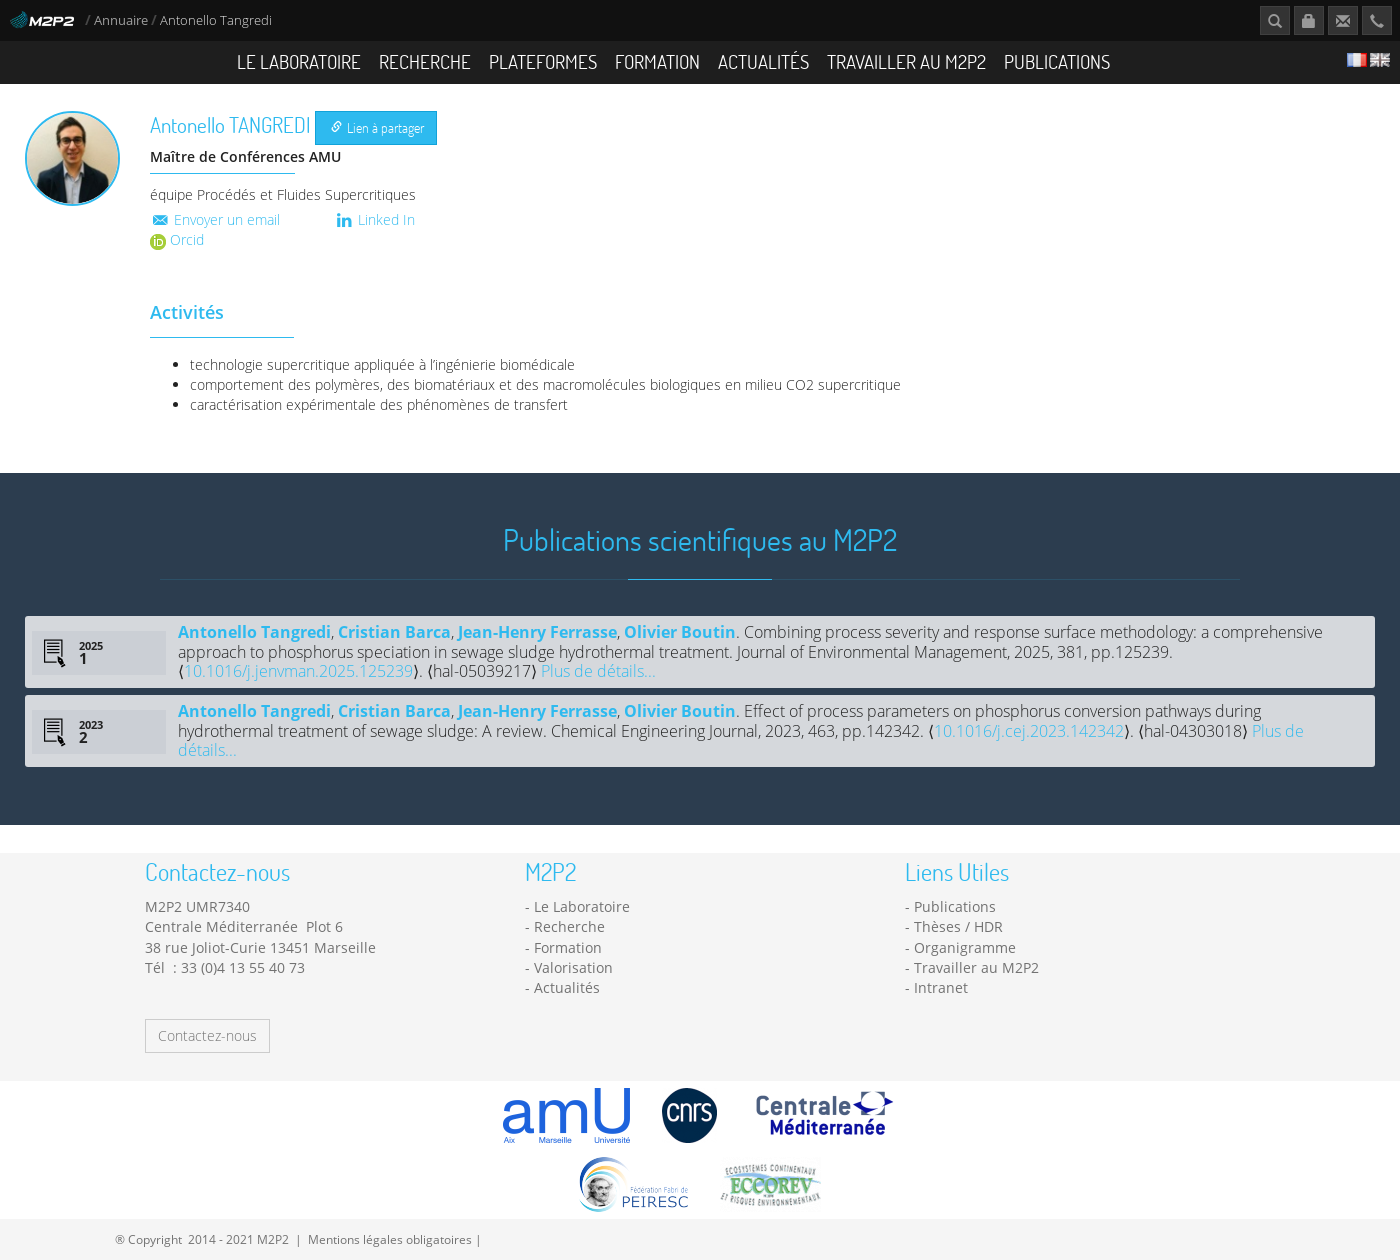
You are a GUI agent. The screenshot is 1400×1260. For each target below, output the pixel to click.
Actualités (763, 61)
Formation (657, 61)
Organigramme (965, 947)
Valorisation (573, 967)
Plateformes (543, 61)
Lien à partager (377, 127)
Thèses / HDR (958, 926)
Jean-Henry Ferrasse (537, 632)
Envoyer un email (215, 219)
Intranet (941, 987)
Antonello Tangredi (254, 632)
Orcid (177, 239)
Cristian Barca (394, 632)
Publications (1057, 61)
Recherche (425, 61)
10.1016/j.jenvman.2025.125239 (298, 671)
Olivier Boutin (680, 632)
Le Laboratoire (299, 61)
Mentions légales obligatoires (390, 1239)
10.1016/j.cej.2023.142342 (1029, 731)
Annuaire (122, 20)
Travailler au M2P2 (906, 61)
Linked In (374, 219)
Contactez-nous (207, 1035)
